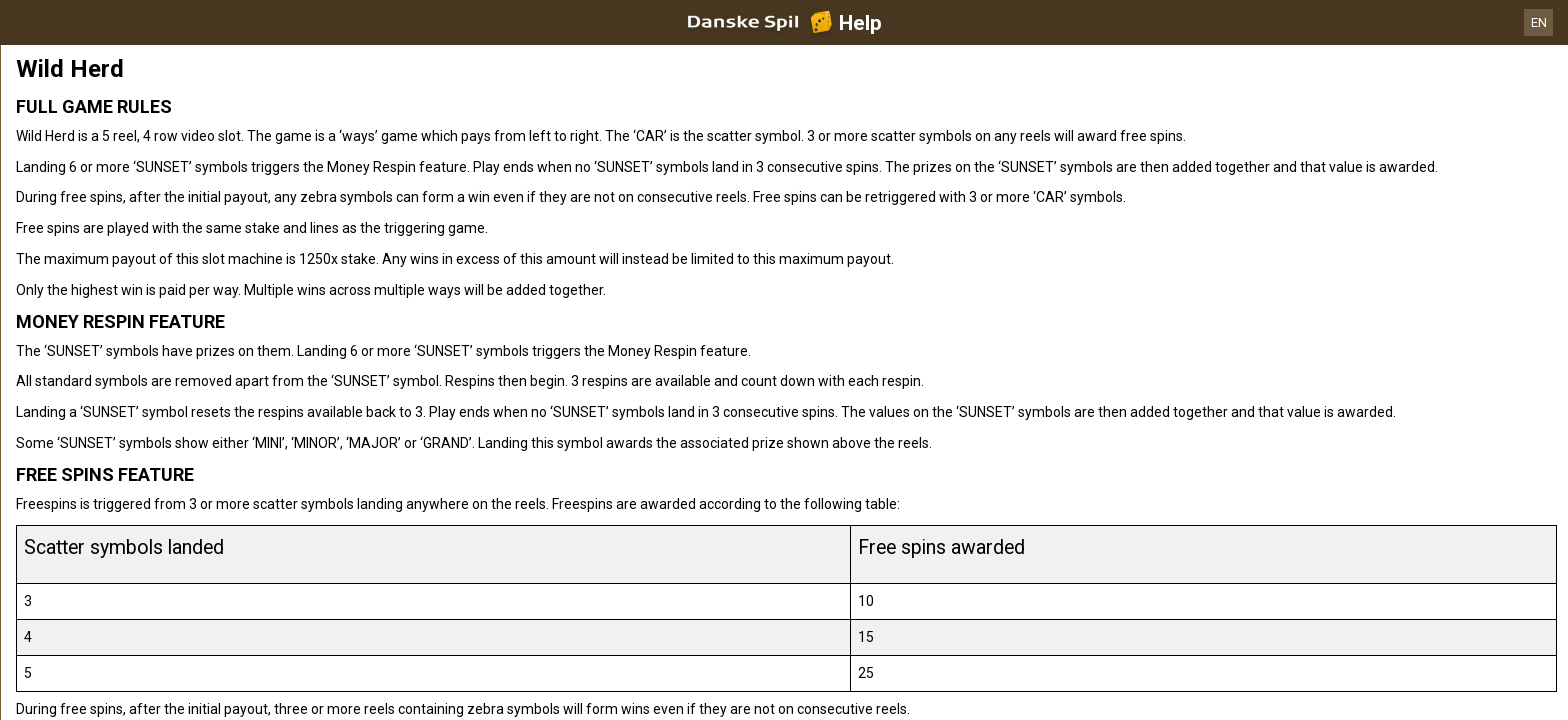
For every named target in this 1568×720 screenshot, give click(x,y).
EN (1539, 22)
